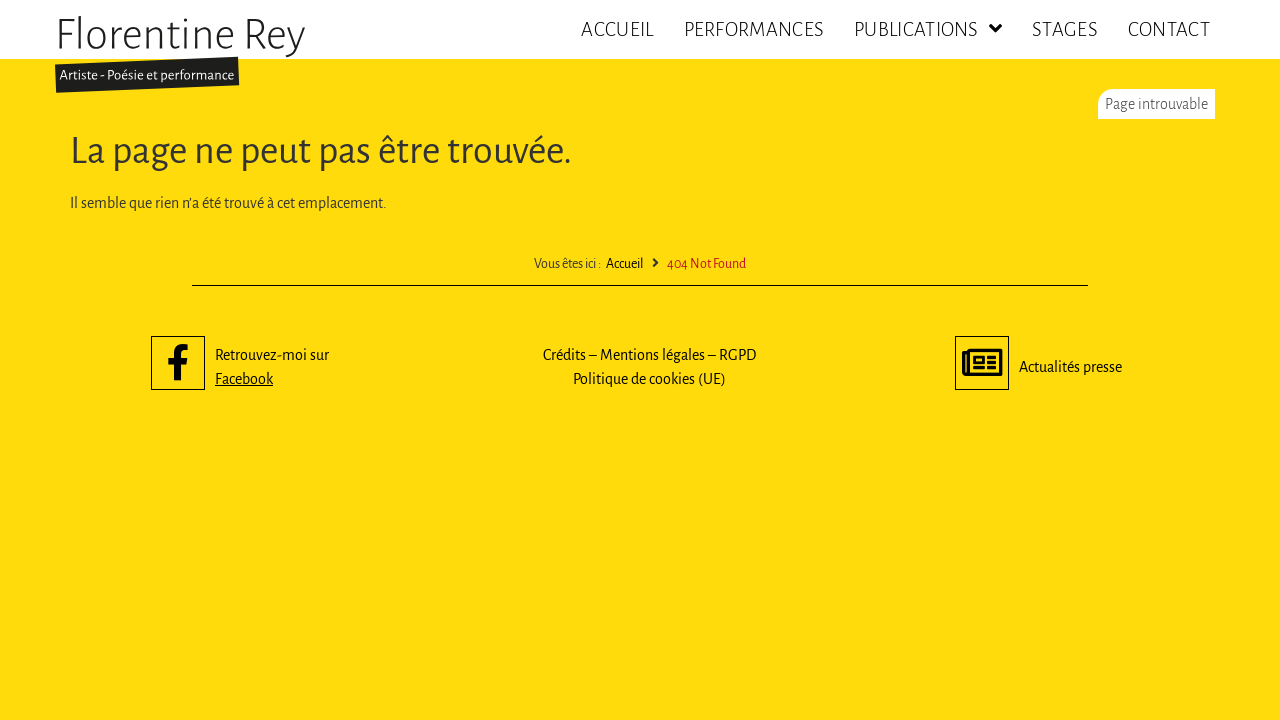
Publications (928, 29)
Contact (1169, 29)
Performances (754, 29)
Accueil (617, 29)
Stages (1065, 29)
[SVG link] (180, 54)
